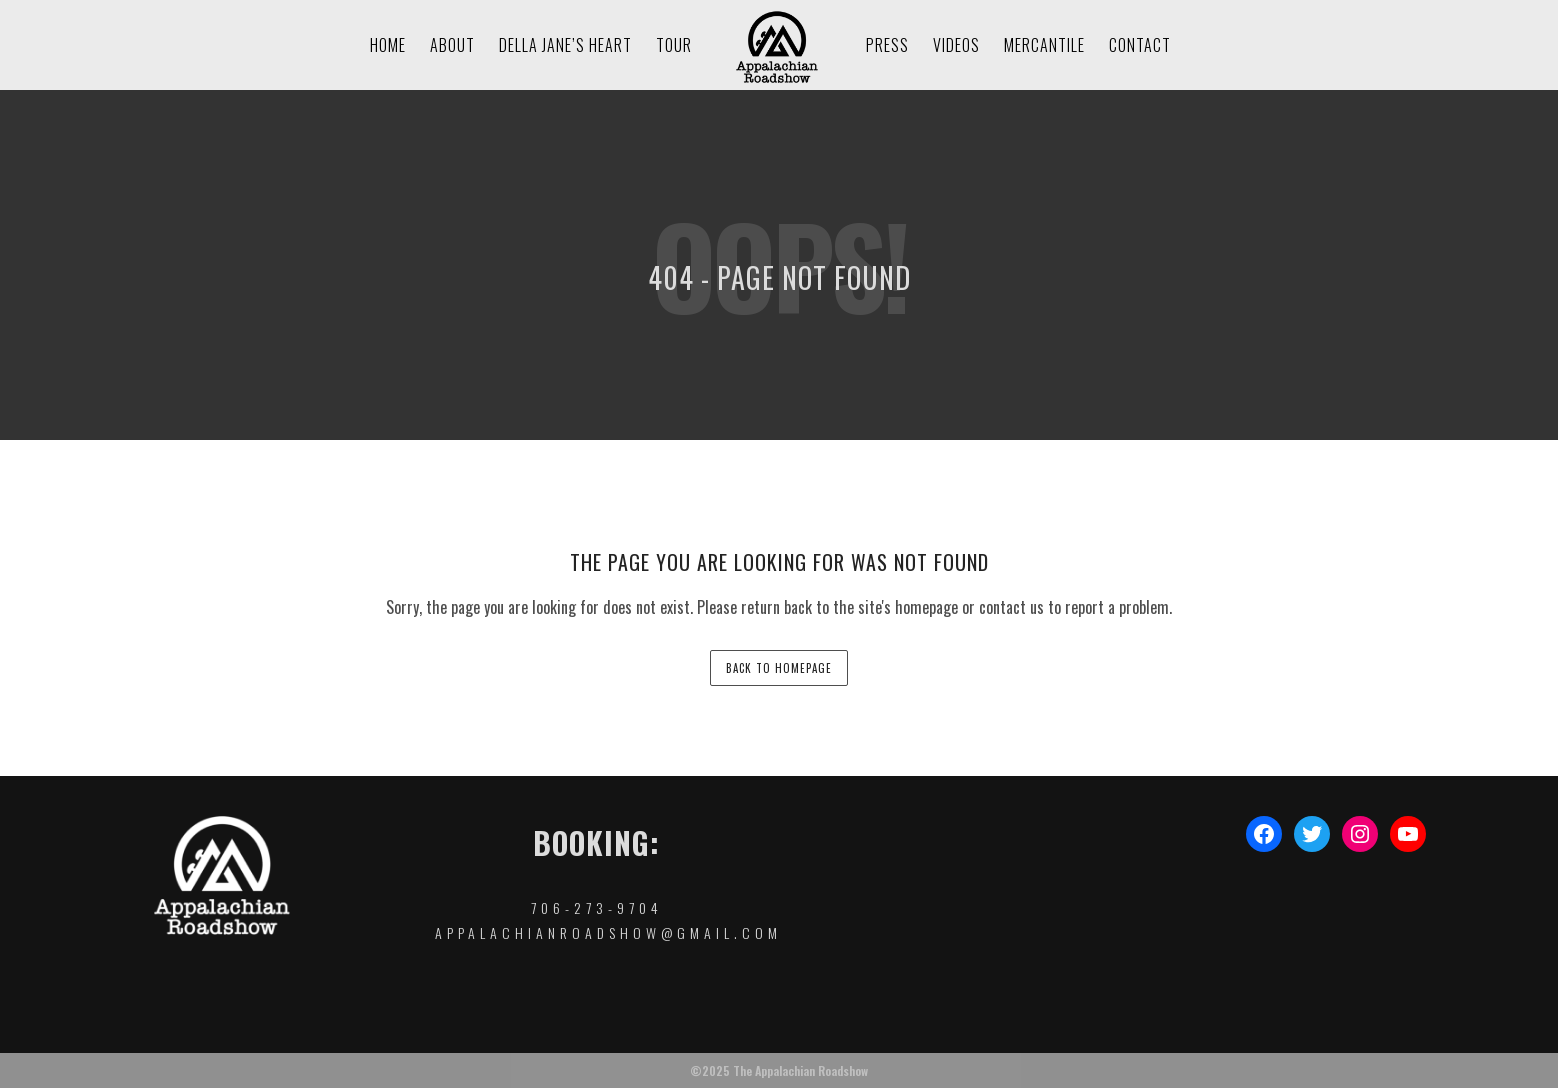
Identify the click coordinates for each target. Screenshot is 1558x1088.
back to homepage (779, 668)
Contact (1140, 45)
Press (887, 45)
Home (388, 45)
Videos (956, 45)
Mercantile (1044, 45)
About (452, 45)
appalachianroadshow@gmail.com (608, 932)
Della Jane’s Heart (565, 45)
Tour (674, 45)
